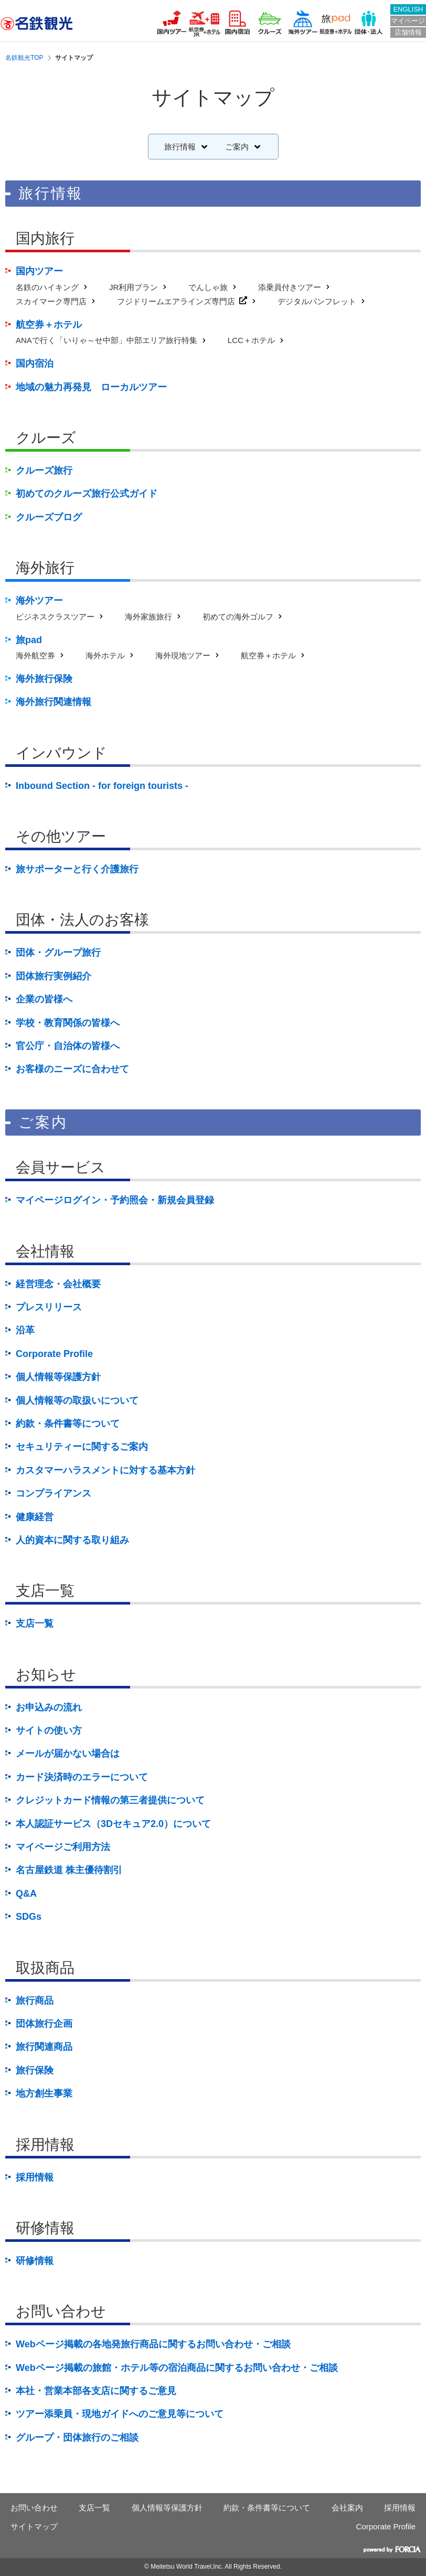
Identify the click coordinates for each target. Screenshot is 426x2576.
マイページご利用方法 (63, 1847)
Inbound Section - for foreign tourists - (102, 786)
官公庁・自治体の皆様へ (68, 1046)
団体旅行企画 (44, 2023)
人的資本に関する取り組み (72, 1540)
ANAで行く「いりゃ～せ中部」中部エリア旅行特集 (106, 340)
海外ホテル (105, 655)
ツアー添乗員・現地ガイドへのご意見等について (119, 2414)
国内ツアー (39, 271)
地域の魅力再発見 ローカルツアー (91, 387)
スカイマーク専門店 (51, 301)
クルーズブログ (49, 517)
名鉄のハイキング (47, 287)
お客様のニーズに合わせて (72, 1069)
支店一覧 (35, 1623)
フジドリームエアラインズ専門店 (176, 301)
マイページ (408, 21)
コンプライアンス (53, 1493)
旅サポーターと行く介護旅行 (77, 869)
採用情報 (35, 2177)
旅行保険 (35, 2070)
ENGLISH (408, 9)
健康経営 (35, 1517)
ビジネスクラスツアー (55, 616)
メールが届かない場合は (68, 1753)
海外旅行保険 (44, 679)
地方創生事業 (44, 2093)
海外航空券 (35, 655)
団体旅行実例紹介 (53, 976)
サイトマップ (34, 2526)
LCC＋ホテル (251, 340)
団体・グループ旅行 (58, 952)
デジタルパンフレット (317, 301)
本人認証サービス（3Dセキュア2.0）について (113, 1824)
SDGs (28, 1916)
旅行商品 (35, 2000)
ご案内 (237, 146)
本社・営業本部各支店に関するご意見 (96, 2391)
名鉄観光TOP (24, 57)
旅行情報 (180, 146)
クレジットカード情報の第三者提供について (110, 1800)
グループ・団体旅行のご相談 (77, 2437)
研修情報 (35, 2261)
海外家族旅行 (148, 616)
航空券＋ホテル (49, 324)
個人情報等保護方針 (58, 1377)
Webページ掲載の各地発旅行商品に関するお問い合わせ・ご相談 (153, 2344)
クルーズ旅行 (44, 470)
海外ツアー (39, 600)
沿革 (25, 1330)
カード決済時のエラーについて (82, 1777)
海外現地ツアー (182, 655)
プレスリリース (49, 1307)
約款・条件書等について (68, 1423)
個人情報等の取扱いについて (77, 1400)
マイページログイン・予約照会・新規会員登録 (115, 1200)
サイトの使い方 (49, 1730)
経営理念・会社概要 (58, 1284)
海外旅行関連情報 (53, 702)
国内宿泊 (35, 363)
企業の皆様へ (44, 999)
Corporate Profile (54, 1354)
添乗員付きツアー (289, 287)
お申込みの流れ (49, 1707)
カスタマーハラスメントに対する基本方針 (105, 1470)
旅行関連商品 (44, 2046)
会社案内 (347, 2507)
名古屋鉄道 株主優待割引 (69, 1870)
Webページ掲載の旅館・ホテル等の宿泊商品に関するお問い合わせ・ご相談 (177, 2368)
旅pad (29, 640)
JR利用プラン (133, 287)
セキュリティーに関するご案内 (82, 1446)
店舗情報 (408, 32)
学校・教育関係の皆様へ (68, 1023)
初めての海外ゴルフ (238, 616)
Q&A (26, 1893)
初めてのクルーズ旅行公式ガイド (86, 493)
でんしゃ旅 (208, 287)
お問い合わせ (34, 2507)
